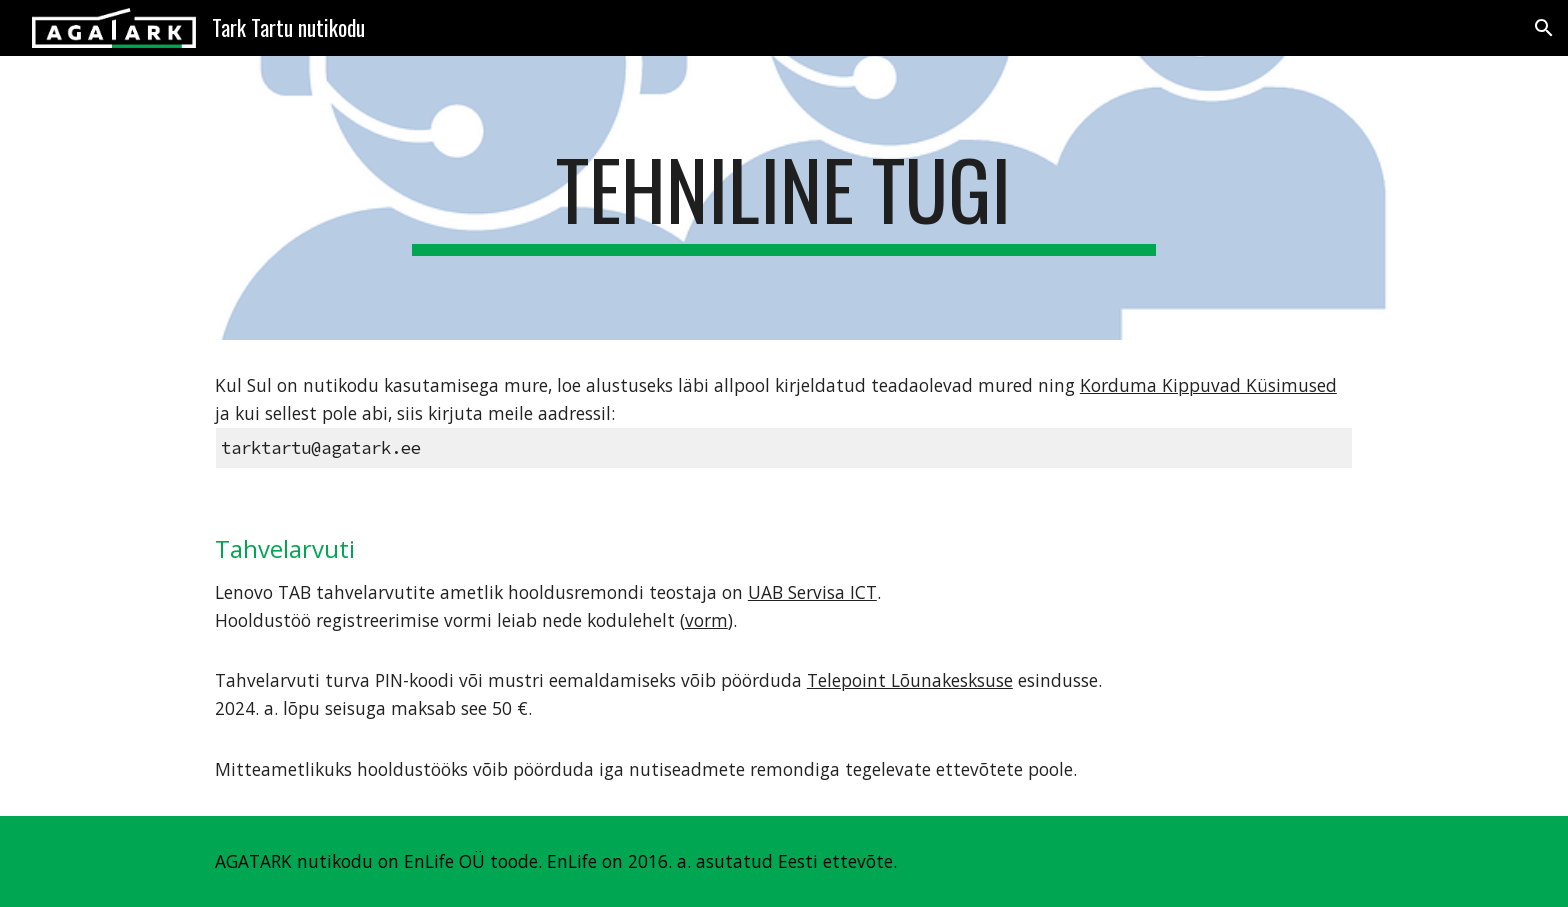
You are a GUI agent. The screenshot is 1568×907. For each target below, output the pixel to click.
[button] (1544, 28)
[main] (784, 198)
